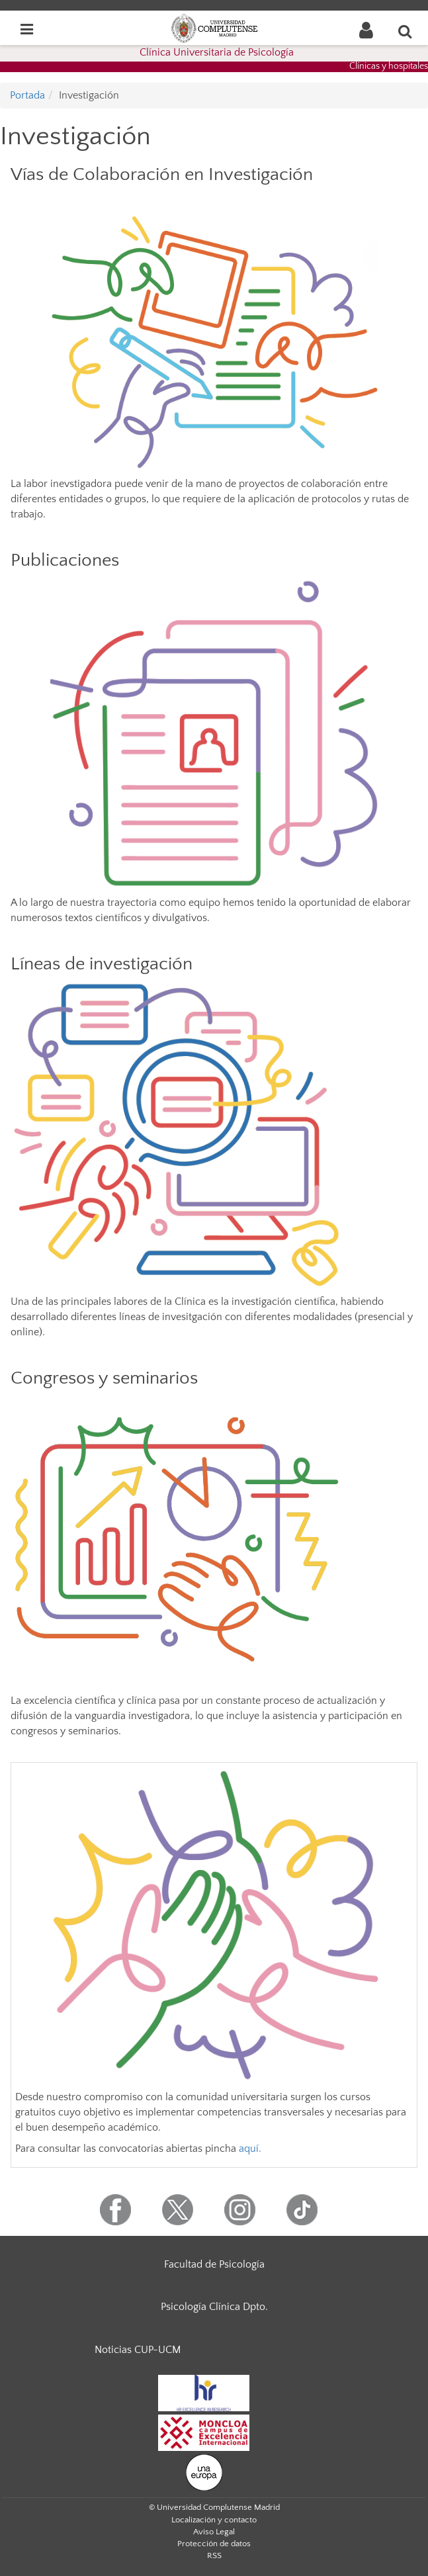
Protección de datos (214, 2543)
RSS (214, 2555)
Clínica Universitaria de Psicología (217, 52)
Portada (27, 95)
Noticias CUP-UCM (138, 2350)
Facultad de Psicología (214, 2264)
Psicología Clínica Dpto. (214, 2307)
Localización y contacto (214, 2519)
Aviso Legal (214, 2531)
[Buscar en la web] (405, 31)
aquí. (248, 2148)
